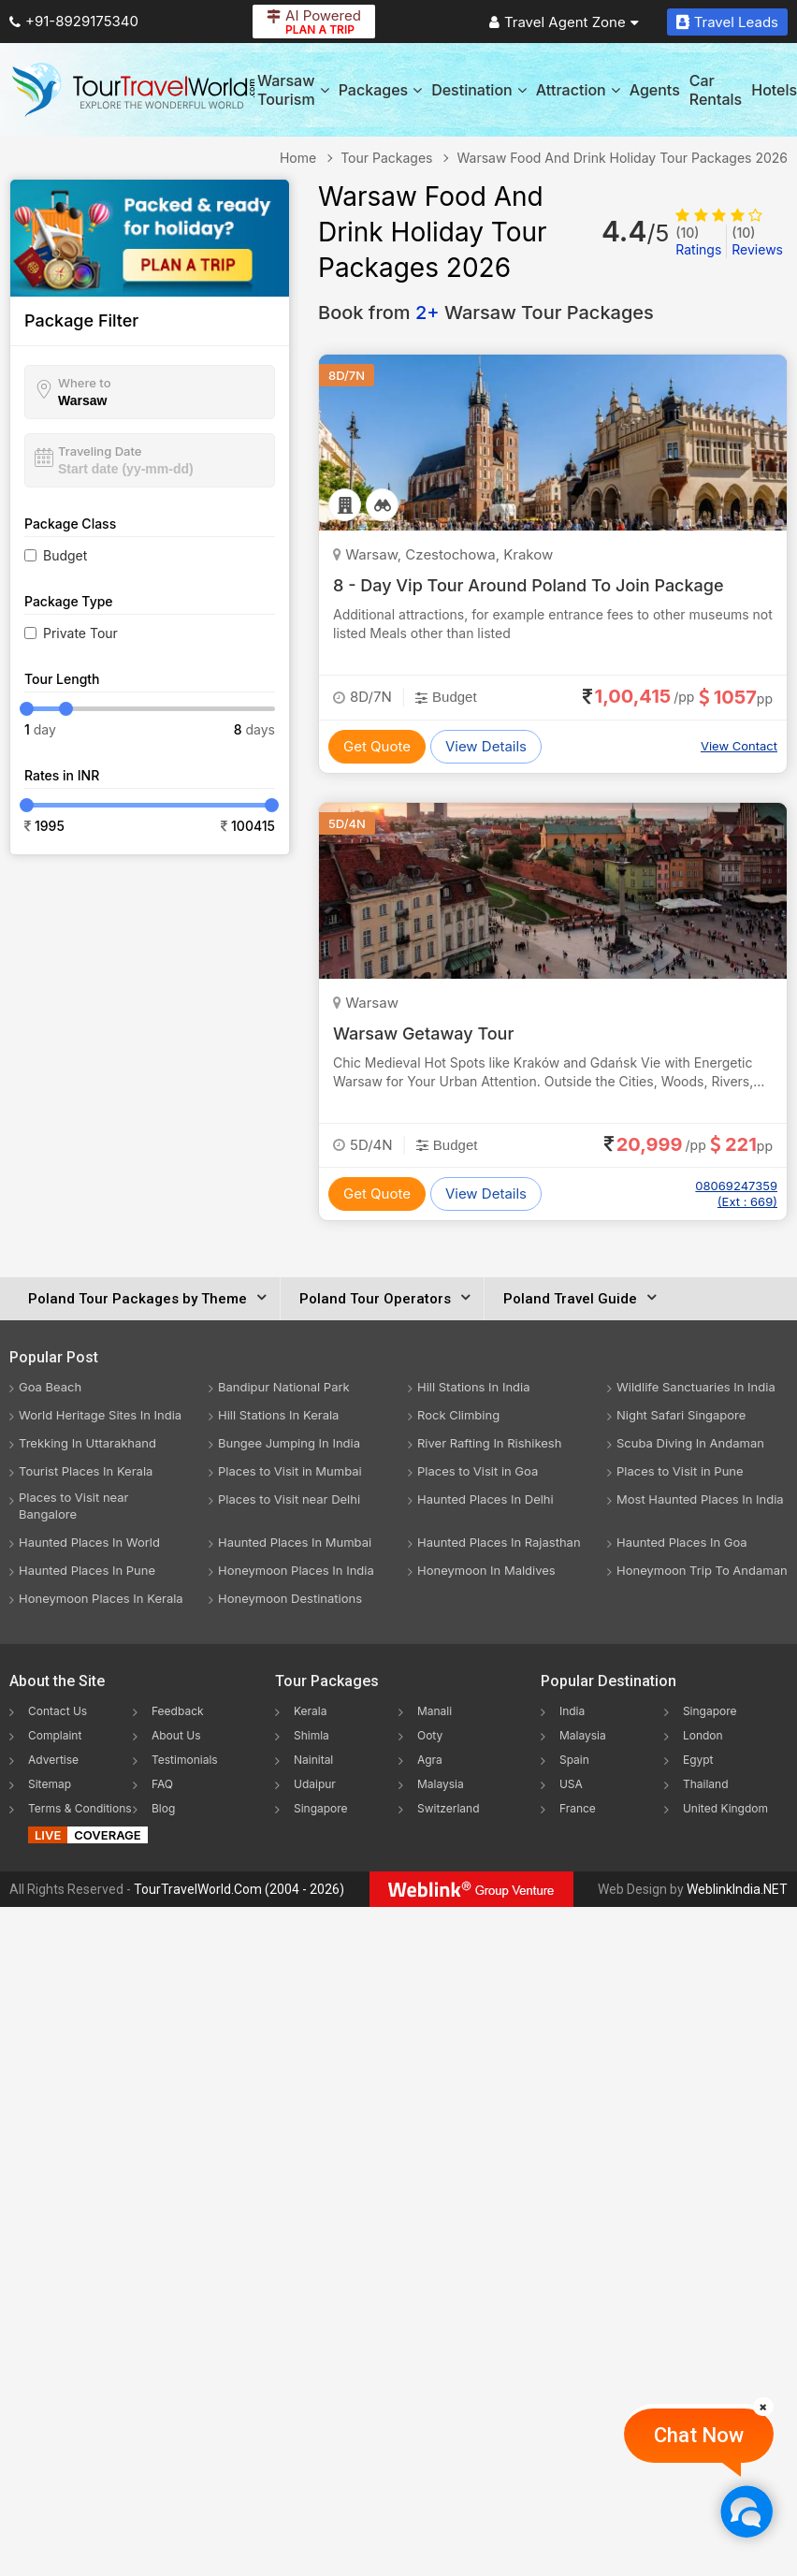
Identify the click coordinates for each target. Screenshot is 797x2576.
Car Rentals (715, 90)
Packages (380, 89)
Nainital (313, 1760)
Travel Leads (727, 22)
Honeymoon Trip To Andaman (702, 1570)
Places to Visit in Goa (477, 1470)
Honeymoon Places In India (296, 1570)
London (703, 1735)
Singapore (321, 1808)
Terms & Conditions (80, 1808)
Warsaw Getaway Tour (423, 1033)
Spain (574, 1760)
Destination (479, 89)
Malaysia (440, 1784)
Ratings (698, 241)
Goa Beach (50, 1386)
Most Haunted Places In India (700, 1499)
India (572, 1711)
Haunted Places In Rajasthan (499, 1542)
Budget (65, 555)
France (577, 1808)
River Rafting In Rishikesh (489, 1442)
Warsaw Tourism (293, 90)
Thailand (706, 1784)
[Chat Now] (746, 2511)
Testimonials (185, 1760)
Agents (655, 89)
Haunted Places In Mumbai (294, 1542)
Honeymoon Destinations (290, 1598)
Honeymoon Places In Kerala (101, 1598)
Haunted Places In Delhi (485, 1499)
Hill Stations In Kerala (278, 1414)
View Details (486, 746)
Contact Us (57, 1711)
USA (571, 1784)
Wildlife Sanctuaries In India (695, 1386)
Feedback (178, 1711)
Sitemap (49, 1784)
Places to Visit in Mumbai (290, 1470)
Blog (163, 1808)
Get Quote (377, 746)
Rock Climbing (458, 1414)
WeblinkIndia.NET (737, 1889)
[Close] (763, 2406)
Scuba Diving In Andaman (690, 1442)
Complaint (54, 1735)
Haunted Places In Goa (681, 1542)
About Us (176, 1735)
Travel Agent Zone (564, 22)
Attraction (578, 89)
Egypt (698, 1760)
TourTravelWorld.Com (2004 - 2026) (239, 1889)
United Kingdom (725, 1808)
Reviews (757, 241)
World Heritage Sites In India (100, 1414)
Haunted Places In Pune (87, 1570)
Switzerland (448, 1808)
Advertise (53, 1760)
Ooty (429, 1735)
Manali (434, 1711)
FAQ (162, 1784)
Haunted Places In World (89, 1542)
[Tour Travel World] (133, 90)
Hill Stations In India (473, 1386)
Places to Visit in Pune (680, 1470)
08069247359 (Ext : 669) (736, 1193)
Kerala (310, 1711)
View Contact (739, 745)
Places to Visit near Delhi (289, 1499)
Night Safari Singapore (681, 1414)
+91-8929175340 (73, 21)
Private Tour (80, 633)
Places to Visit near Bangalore (73, 1505)
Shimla (311, 1735)
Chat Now (699, 2435)
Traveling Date (99, 451)
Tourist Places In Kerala (85, 1470)
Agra (429, 1760)
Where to (84, 382)
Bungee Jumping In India (289, 1442)
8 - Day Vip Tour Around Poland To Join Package (528, 585)
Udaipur (315, 1784)
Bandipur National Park (284, 1386)
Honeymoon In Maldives (486, 1570)
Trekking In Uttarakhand (87, 1442)
